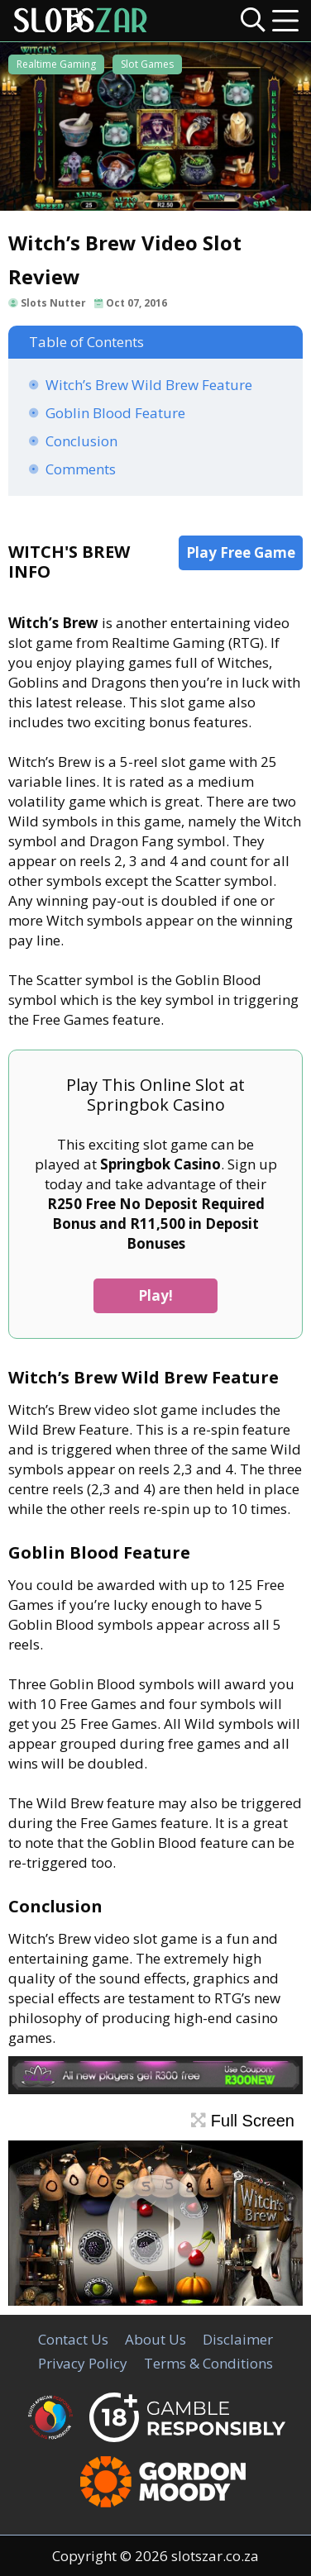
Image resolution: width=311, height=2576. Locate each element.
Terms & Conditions (208, 2363)
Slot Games (147, 64)
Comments (80, 469)
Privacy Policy (82, 2363)
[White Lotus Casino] (155, 2088)
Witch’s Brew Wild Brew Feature (148, 384)
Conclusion (81, 440)
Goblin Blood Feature (115, 412)
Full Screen (242, 2121)
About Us (155, 2339)
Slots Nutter (53, 303)
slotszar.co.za (215, 2555)
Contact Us (73, 2339)
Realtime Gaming (56, 64)
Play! (155, 1295)
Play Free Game (240, 552)
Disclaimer (238, 2339)
